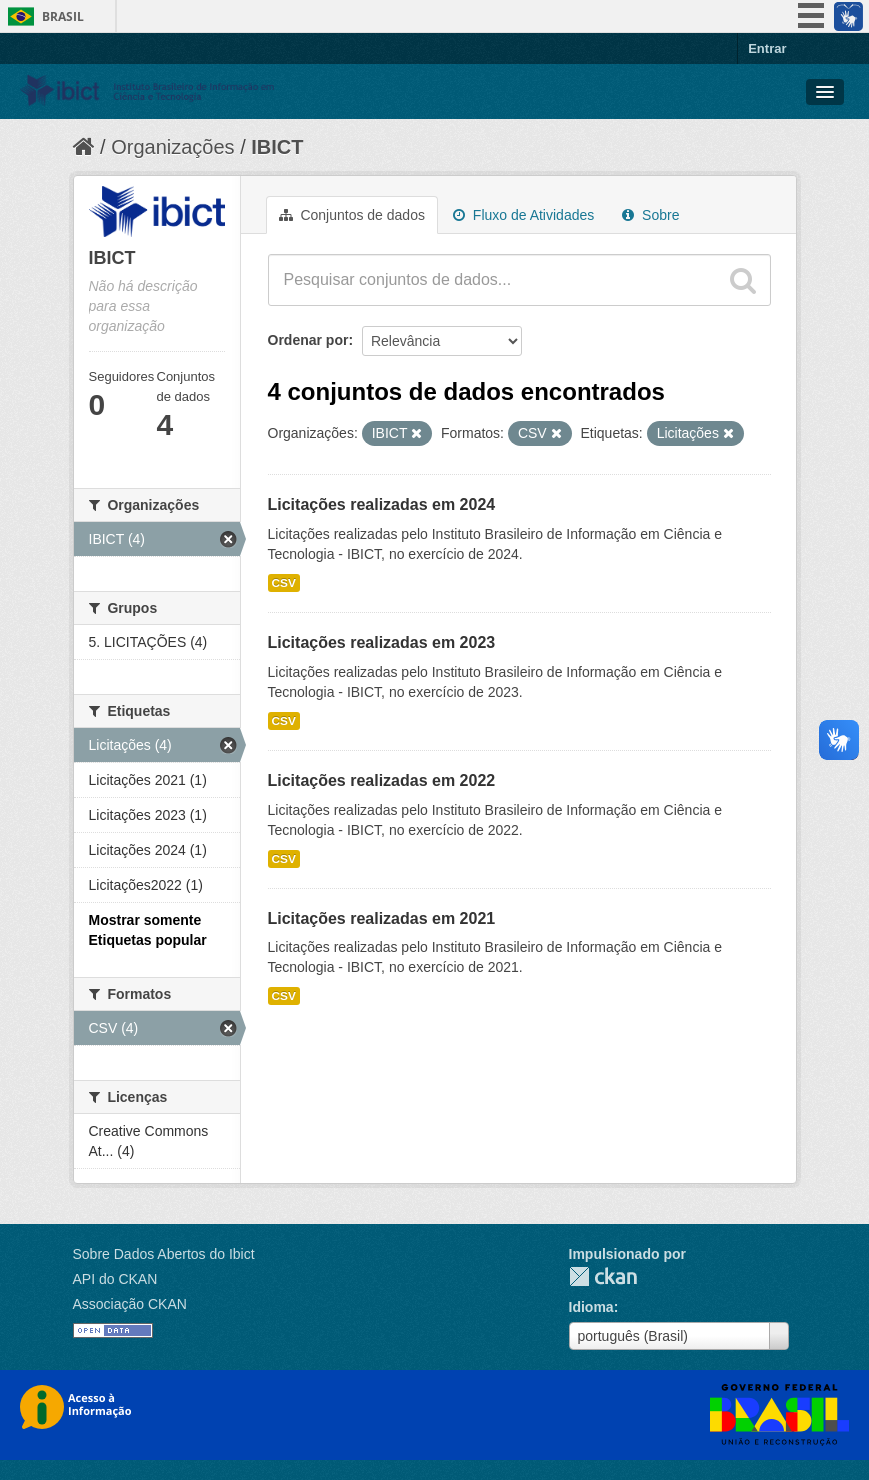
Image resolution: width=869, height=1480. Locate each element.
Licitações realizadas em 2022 (382, 780)
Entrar (767, 48)
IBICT (277, 147)
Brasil (63, 16)
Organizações (172, 147)
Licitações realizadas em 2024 (382, 504)
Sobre (650, 215)
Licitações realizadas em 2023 (382, 642)
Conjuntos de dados (352, 215)
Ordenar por (308, 340)
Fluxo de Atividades (523, 215)
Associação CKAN (130, 1304)
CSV (284, 583)
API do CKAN (115, 1279)
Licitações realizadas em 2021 (382, 918)
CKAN (603, 1276)
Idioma (591, 1307)
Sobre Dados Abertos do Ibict (164, 1254)
